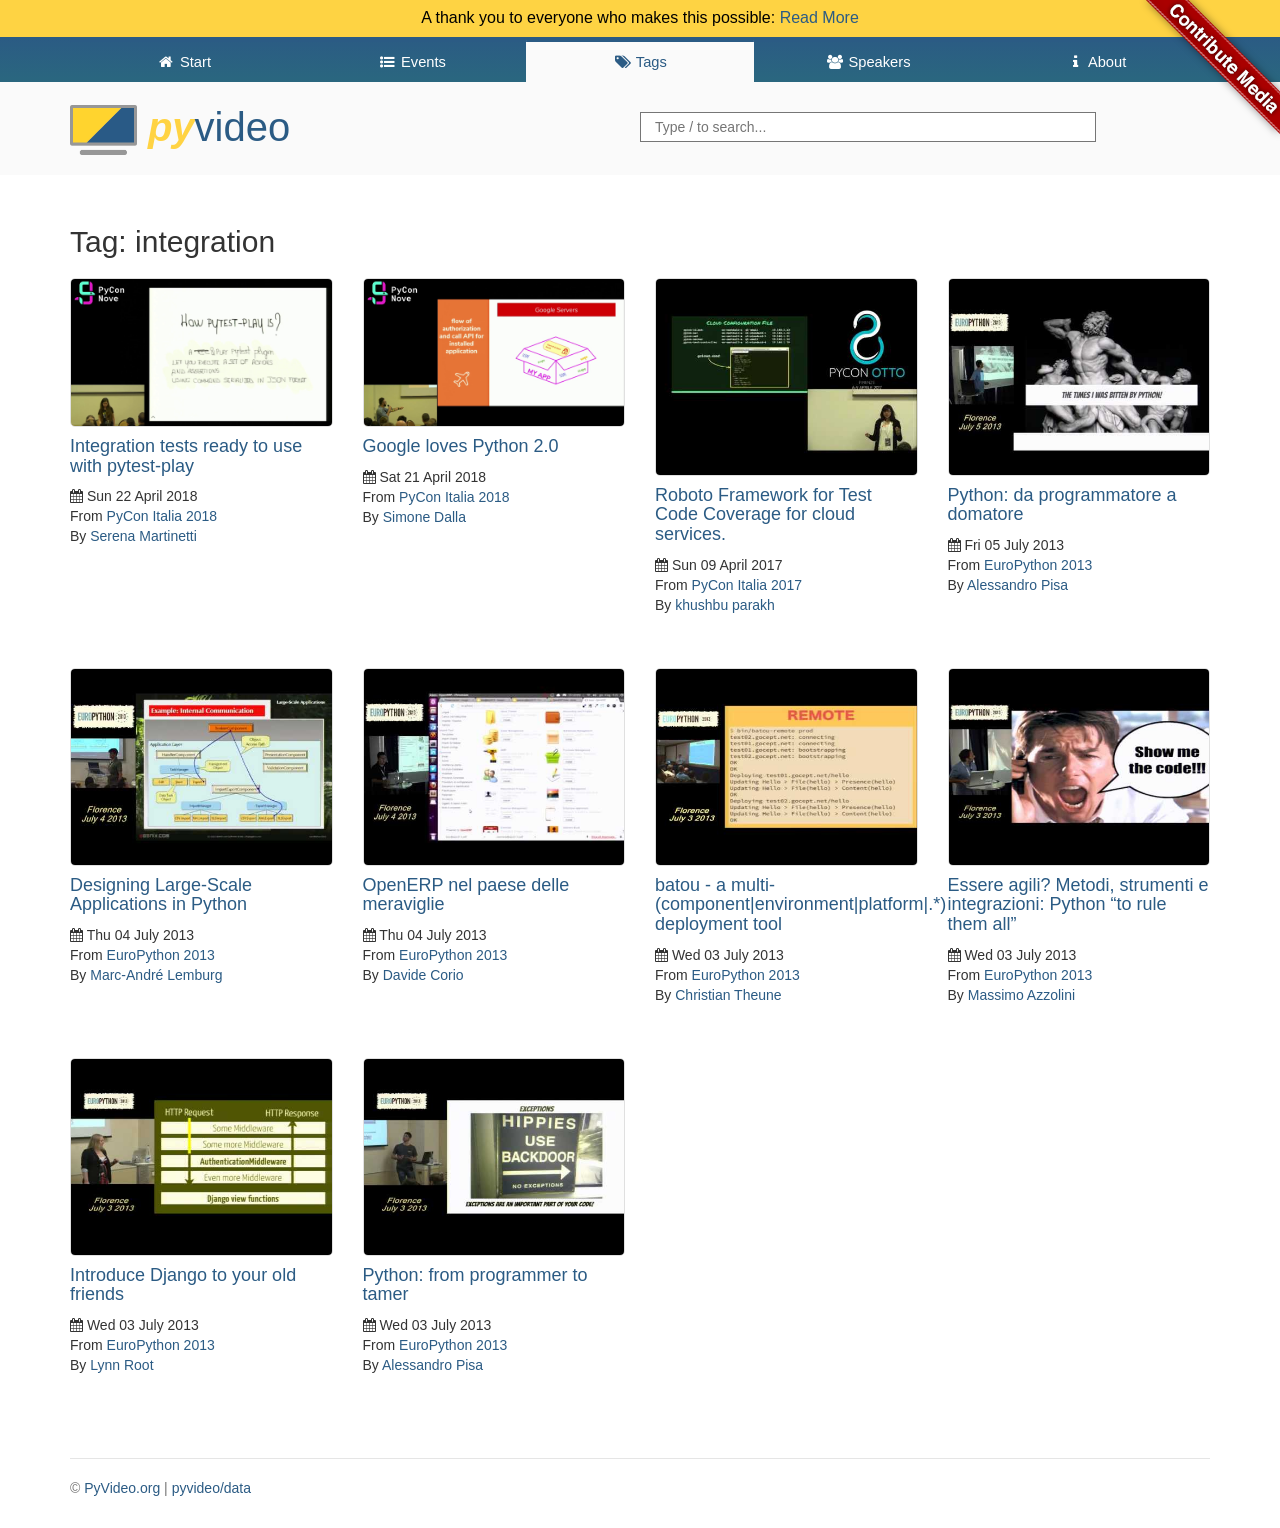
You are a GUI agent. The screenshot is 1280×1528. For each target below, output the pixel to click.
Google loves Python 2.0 (461, 446)
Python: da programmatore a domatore (1062, 505)
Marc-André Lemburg (156, 975)
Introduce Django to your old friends (183, 1285)
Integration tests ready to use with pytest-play (186, 456)
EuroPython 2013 (1038, 565)
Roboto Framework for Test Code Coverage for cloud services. (763, 515)
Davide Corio (423, 975)
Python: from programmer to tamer (475, 1285)
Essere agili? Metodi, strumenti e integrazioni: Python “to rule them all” (1078, 905)
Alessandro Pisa (1017, 585)
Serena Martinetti (143, 536)
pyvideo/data (211, 1488)
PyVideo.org (122, 1488)
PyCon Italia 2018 (162, 516)
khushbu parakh (725, 605)
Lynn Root (121, 1365)
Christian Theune (728, 995)
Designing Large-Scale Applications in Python (161, 895)
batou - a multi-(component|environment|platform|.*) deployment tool (800, 905)
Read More (819, 17)
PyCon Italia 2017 (747, 585)
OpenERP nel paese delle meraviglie (466, 895)
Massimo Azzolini (1021, 995)
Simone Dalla (424, 517)
